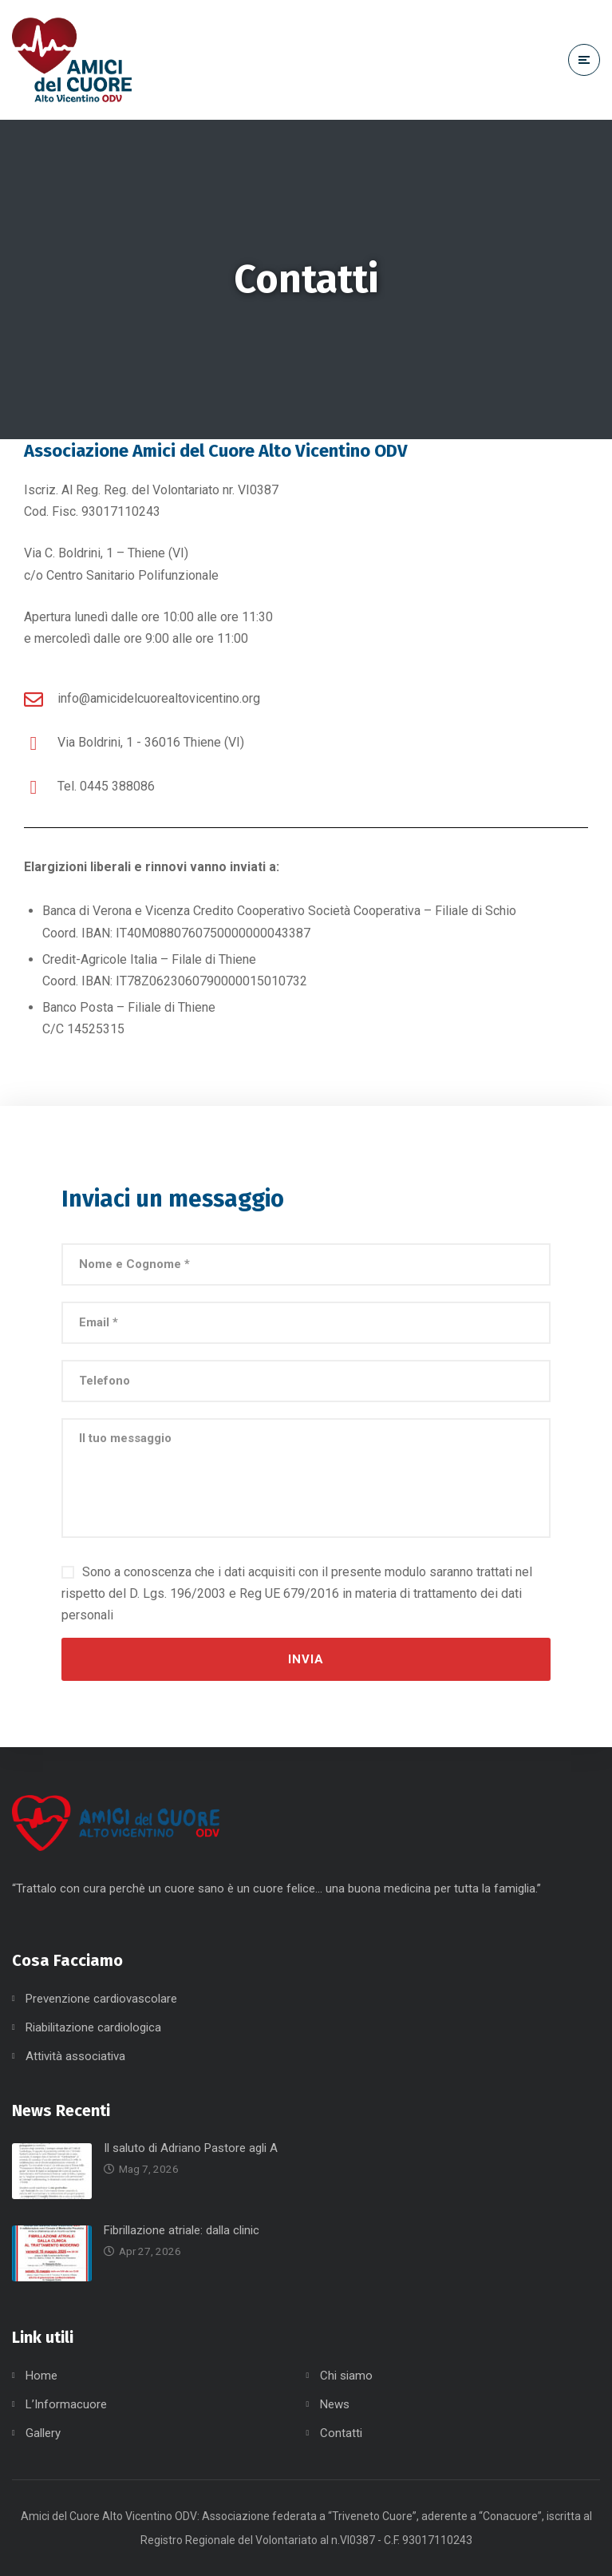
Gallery (43, 2433)
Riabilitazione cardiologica (93, 2027)
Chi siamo (346, 2375)
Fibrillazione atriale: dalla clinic (181, 2230)
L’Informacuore (66, 2404)
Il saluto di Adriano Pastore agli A (191, 2148)
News (334, 2404)
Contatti (341, 2433)
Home (41, 2375)
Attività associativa (75, 2056)
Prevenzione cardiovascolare (101, 1998)
